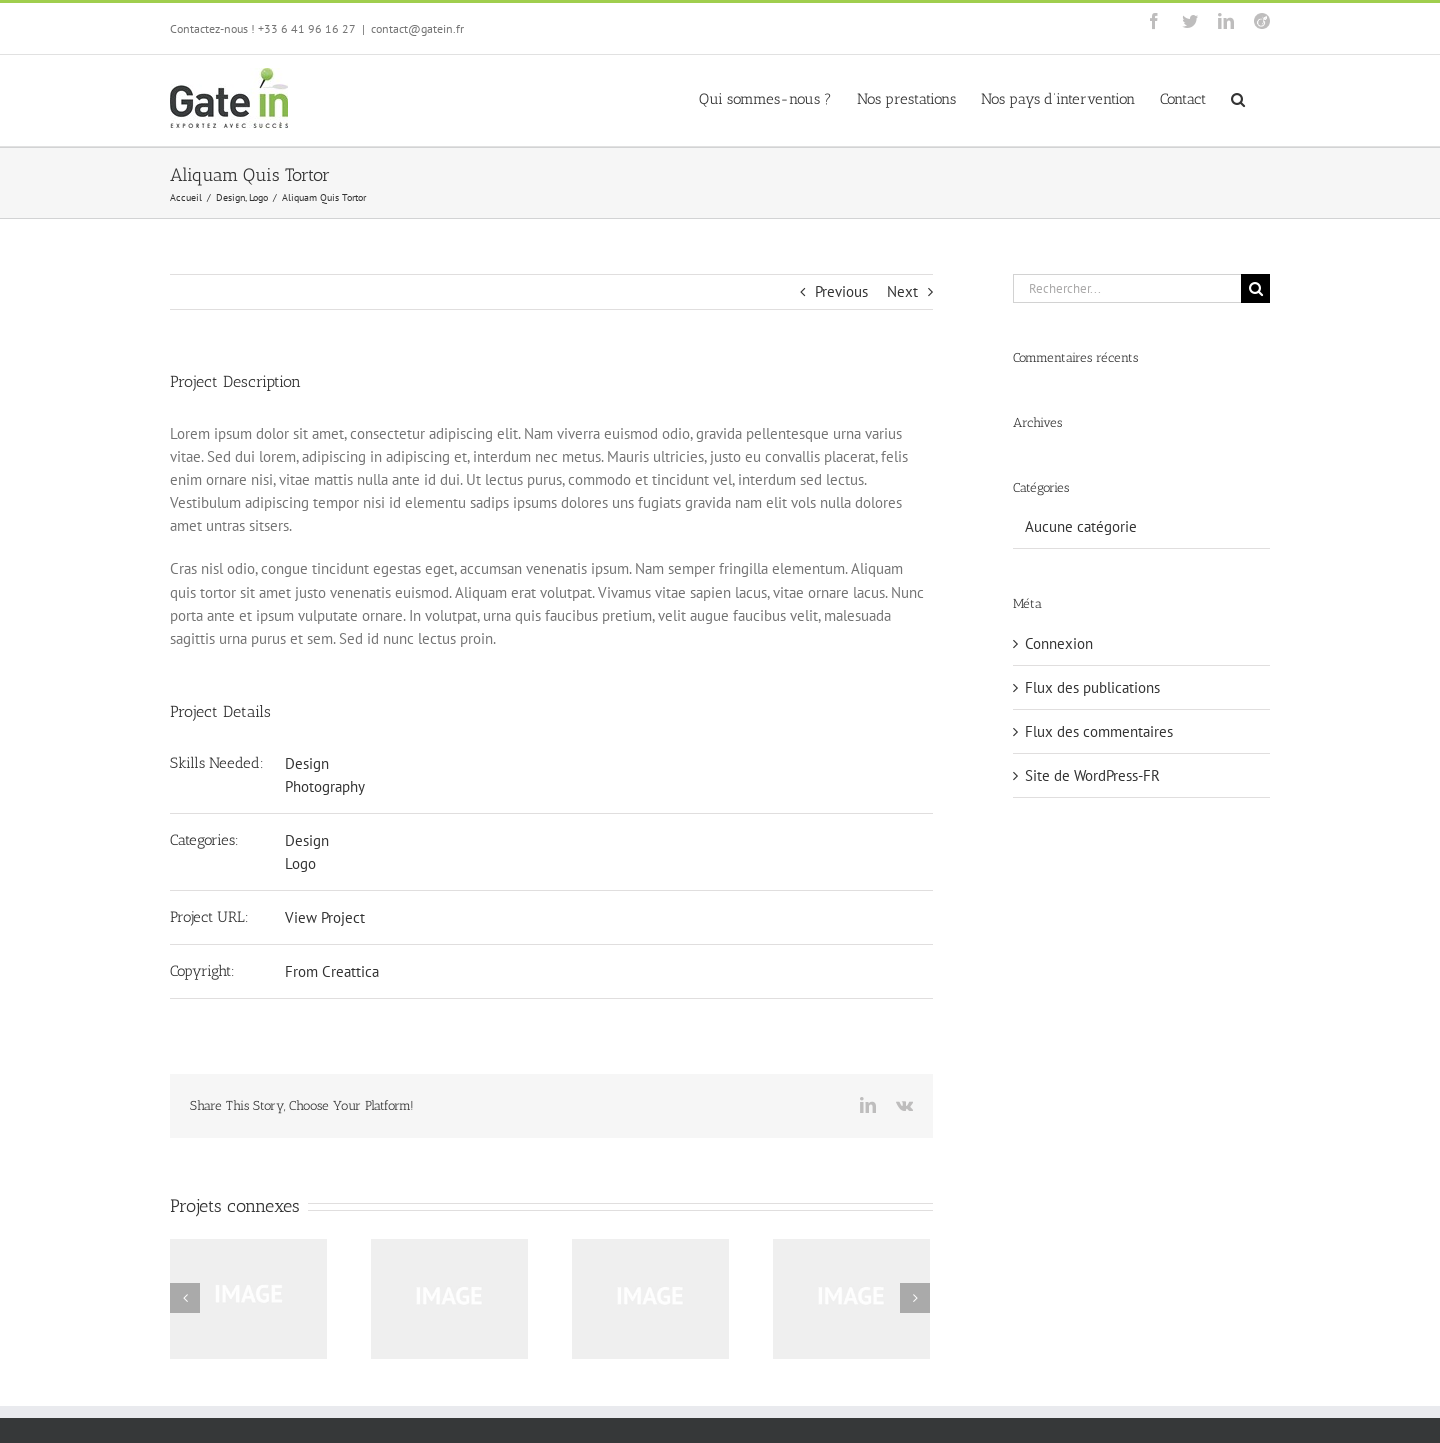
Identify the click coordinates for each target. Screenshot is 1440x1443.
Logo (300, 863)
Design (307, 763)
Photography (325, 786)
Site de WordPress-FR (1092, 775)
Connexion (1059, 643)
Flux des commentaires (1099, 731)
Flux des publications (1092, 687)
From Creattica (332, 971)
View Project (325, 917)
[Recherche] (1255, 288)
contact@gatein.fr (417, 28)
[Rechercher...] (1127, 288)
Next (902, 291)
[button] (1238, 98)
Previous (841, 291)
